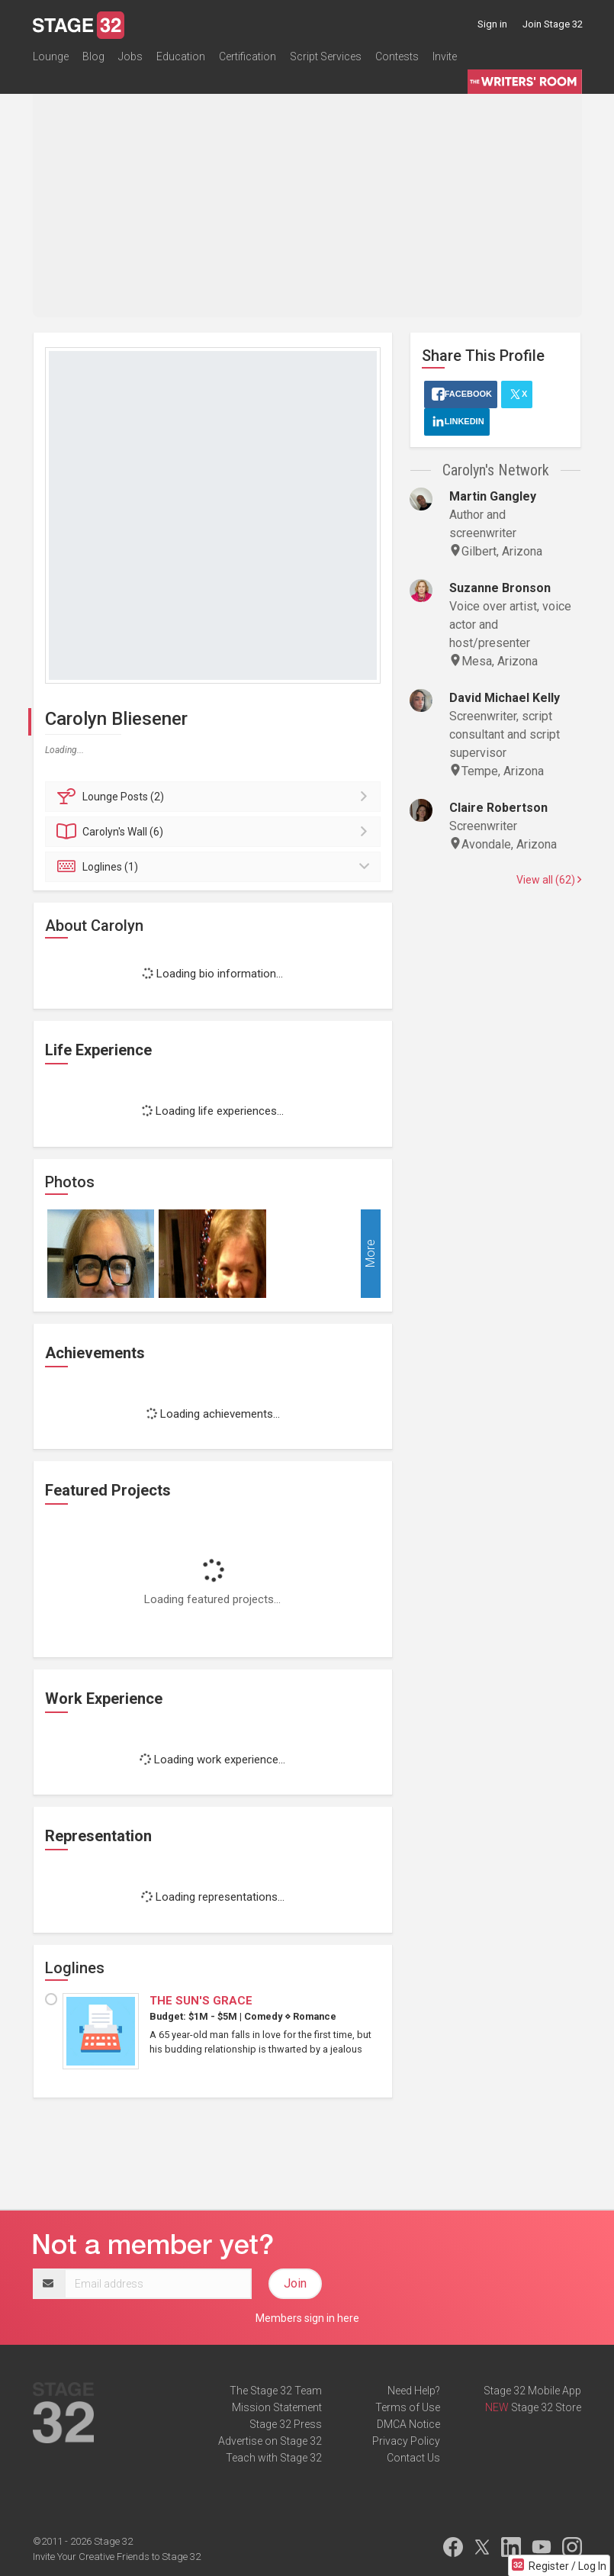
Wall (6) (215, 832)
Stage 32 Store (546, 2407)
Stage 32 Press (285, 2424)
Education (180, 56)
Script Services (326, 56)
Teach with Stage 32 (274, 2458)
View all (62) (548, 880)
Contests (397, 56)
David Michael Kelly (504, 698)
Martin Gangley (492, 496)
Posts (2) (215, 796)
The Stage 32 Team (276, 2390)
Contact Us (413, 2458)
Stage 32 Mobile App (532, 2390)
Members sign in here (307, 2318)
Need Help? (413, 2390)
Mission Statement (277, 2407)
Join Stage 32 (552, 24)
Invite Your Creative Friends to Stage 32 (117, 2556)
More (370, 1253)
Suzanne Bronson (500, 588)
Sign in (492, 24)
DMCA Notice (408, 2424)
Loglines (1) (215, 867)
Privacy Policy (406, 2441)
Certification (247, 56)
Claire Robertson (498, 807)
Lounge (51, 56)
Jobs (130, 56)
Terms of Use (407, 2407)
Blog (93, 56)
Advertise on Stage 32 (270, 2441)
